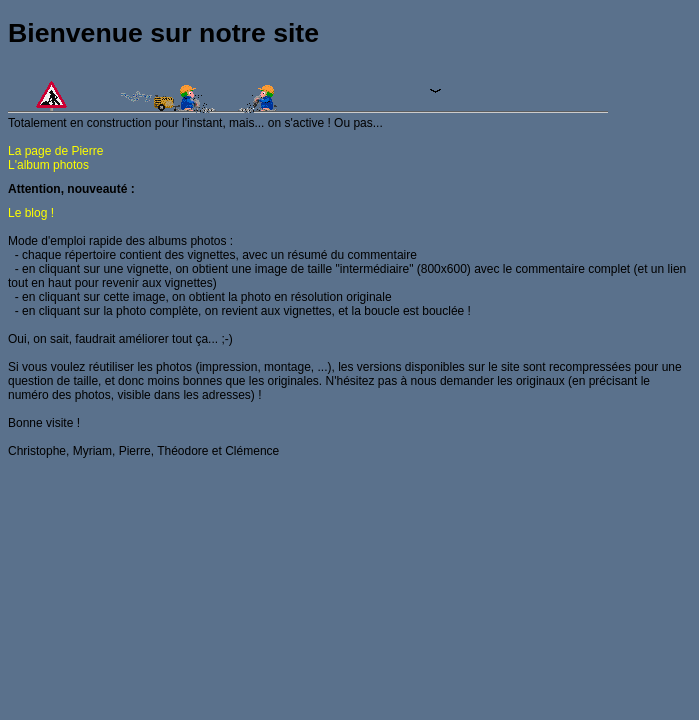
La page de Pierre (55, 151)
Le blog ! (31, 213)
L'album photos (48, 165)
